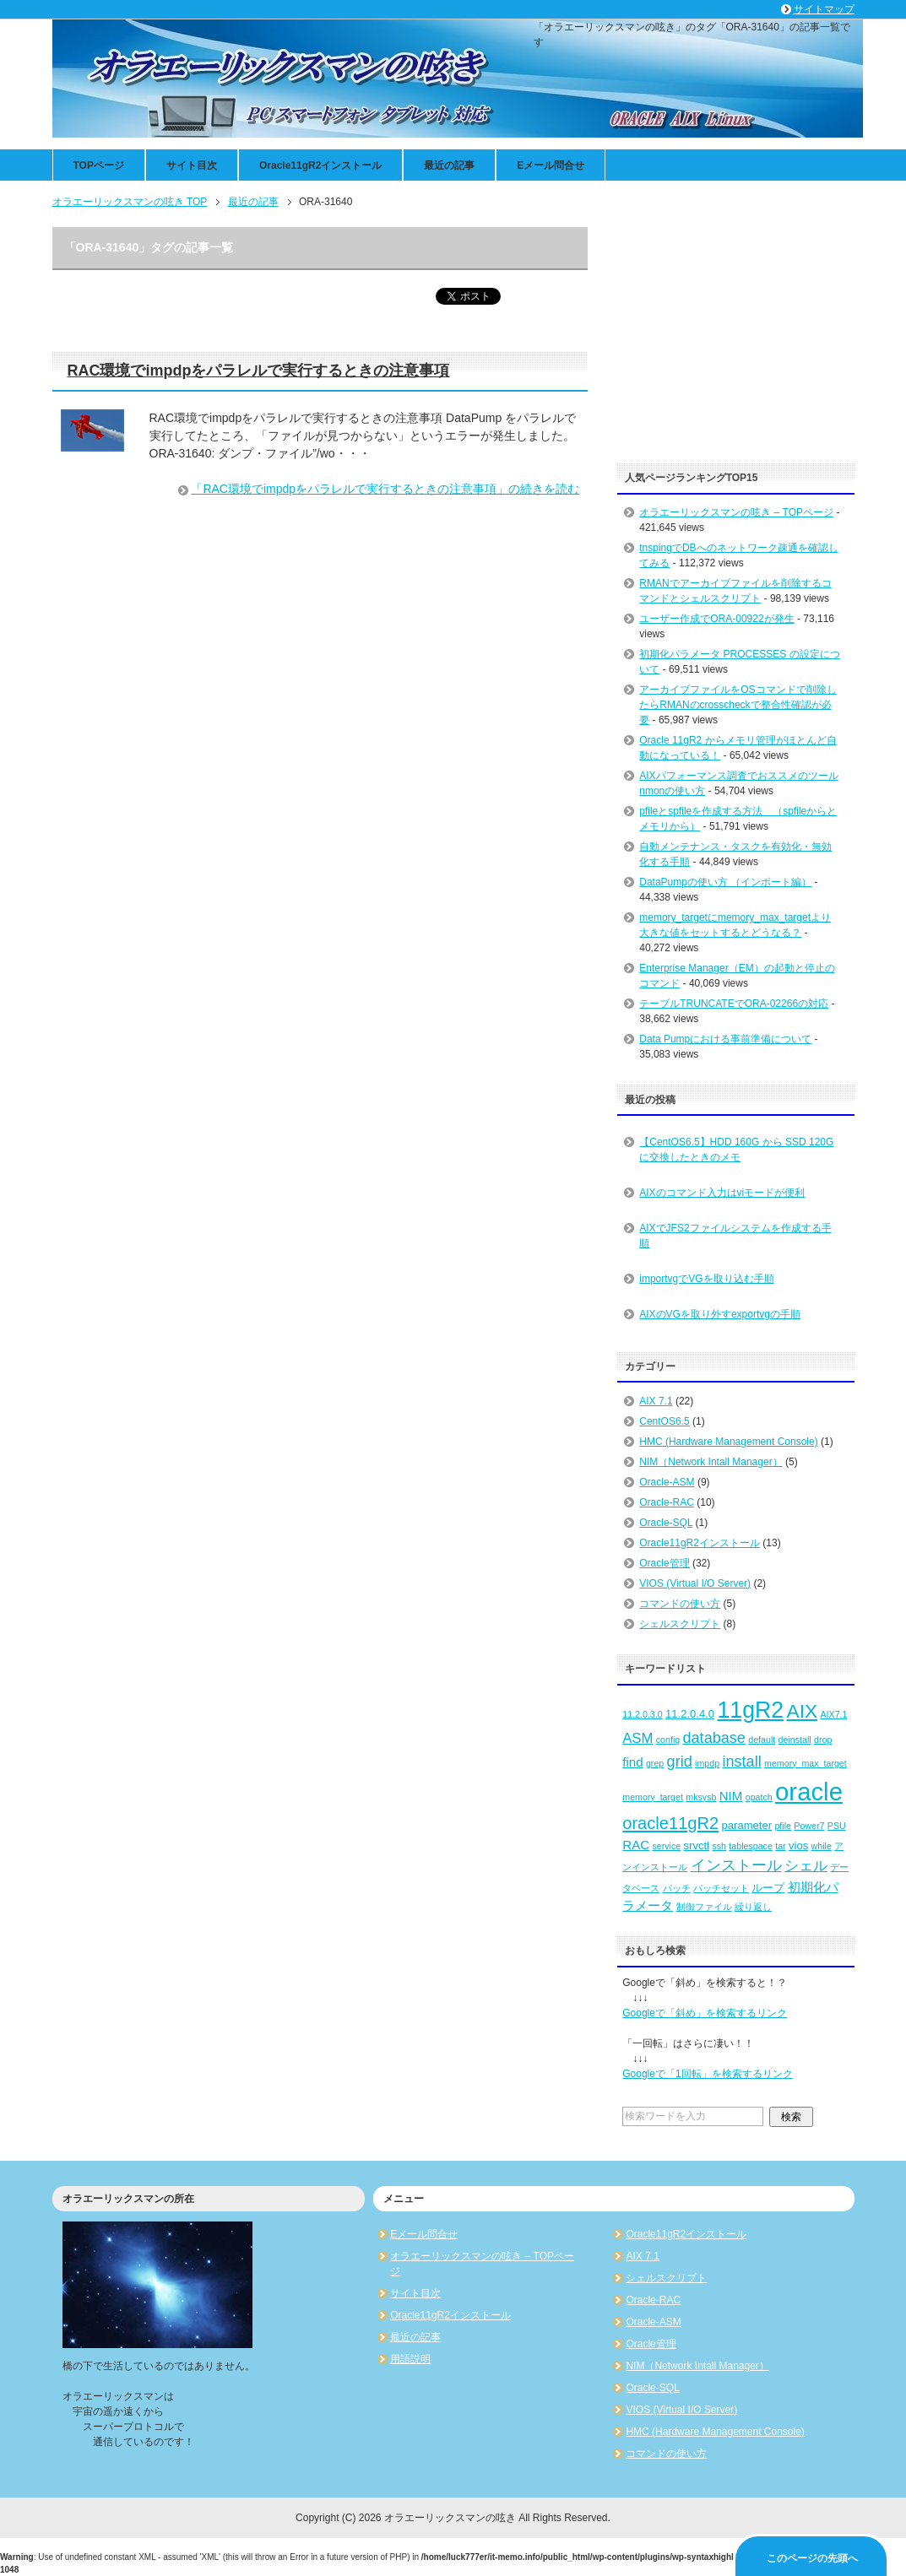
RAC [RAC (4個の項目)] (635, 1844)
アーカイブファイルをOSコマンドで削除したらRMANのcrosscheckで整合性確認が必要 (737, 705)
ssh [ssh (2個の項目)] (719, 1846)
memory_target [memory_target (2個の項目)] (652, 1797)
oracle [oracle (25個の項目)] (809, 1791)
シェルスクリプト (679, 1624)
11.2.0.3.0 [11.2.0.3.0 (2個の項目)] (642, 1714)
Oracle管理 (664, 1563)
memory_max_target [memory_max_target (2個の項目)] (805, 1763)
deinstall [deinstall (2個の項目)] (795, 1739)
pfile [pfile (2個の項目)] (782, 1826)
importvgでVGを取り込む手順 (706, 1279)
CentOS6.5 (664, 1421)
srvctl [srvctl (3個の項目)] (696, 1845)
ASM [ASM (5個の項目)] (637, 1738)
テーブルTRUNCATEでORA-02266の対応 (733, 1003)
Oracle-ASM (666, 1482)
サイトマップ (824, 9)
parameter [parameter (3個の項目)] (747, 1825)
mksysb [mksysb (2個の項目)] (701, 1797)
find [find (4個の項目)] (632, 1762)
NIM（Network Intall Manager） (710, 1462)
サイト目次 (191, 165)
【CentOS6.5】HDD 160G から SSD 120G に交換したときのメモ (736, 1149)
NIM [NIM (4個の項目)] (731, 1796)
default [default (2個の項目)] (761, 1739)
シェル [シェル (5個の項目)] (805, 1866)
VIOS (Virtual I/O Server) (695, 1583)
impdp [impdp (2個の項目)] (707, 1763)
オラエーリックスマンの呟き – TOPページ (736, 512)
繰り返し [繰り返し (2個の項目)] (753, 1907)
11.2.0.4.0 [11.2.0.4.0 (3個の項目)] (689, 1713)
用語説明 (410, 2359)
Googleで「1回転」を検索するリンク (707, 2074)
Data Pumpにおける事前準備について (725, 1039)
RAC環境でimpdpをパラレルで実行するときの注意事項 (259, 370)
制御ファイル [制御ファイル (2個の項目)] (704, 1907)
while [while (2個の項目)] (821, 1846)
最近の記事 (449, 165)
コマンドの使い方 (679, 1604)
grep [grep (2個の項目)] (655, 1763)
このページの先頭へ (812, 2558)
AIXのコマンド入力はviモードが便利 (722, 1193)
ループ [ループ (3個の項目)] (767, 1887)
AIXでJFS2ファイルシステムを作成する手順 (735, 1235)
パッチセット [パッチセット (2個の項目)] (721, 1888)
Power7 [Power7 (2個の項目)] (809, 1826)
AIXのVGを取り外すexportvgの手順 (719, 1314)
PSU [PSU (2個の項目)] (836, 1826)
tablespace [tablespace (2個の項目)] (751, 1846)
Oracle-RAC (666, 1502)
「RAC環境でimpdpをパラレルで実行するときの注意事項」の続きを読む (385, 488)
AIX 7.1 (655, 1401)
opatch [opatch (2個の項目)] (759, 1797)
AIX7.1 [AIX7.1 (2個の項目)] (833, 1714)
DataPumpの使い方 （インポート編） (725, 882)
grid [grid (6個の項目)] (679, 1761)
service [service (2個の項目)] (666, 1846)
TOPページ (98, 165)
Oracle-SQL (665, 1523)
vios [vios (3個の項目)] (798, 1845)
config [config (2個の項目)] (668, 1739)
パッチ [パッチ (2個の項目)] (677, 1888)
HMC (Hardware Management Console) (728, 1442)
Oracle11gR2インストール (320, 165)
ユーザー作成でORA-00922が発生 (716, 619)
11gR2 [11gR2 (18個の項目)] (750, 1710)
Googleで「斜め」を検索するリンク (704, 2013)
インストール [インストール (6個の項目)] (736, 1865)
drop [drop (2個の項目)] (823, 1739)
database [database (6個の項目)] (714, 1737)
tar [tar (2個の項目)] (780, 1846)
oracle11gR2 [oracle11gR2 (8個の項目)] (670, 1823)
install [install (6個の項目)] (741, 1761)
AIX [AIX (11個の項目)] (802, 1711)
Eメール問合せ (550, 165)
